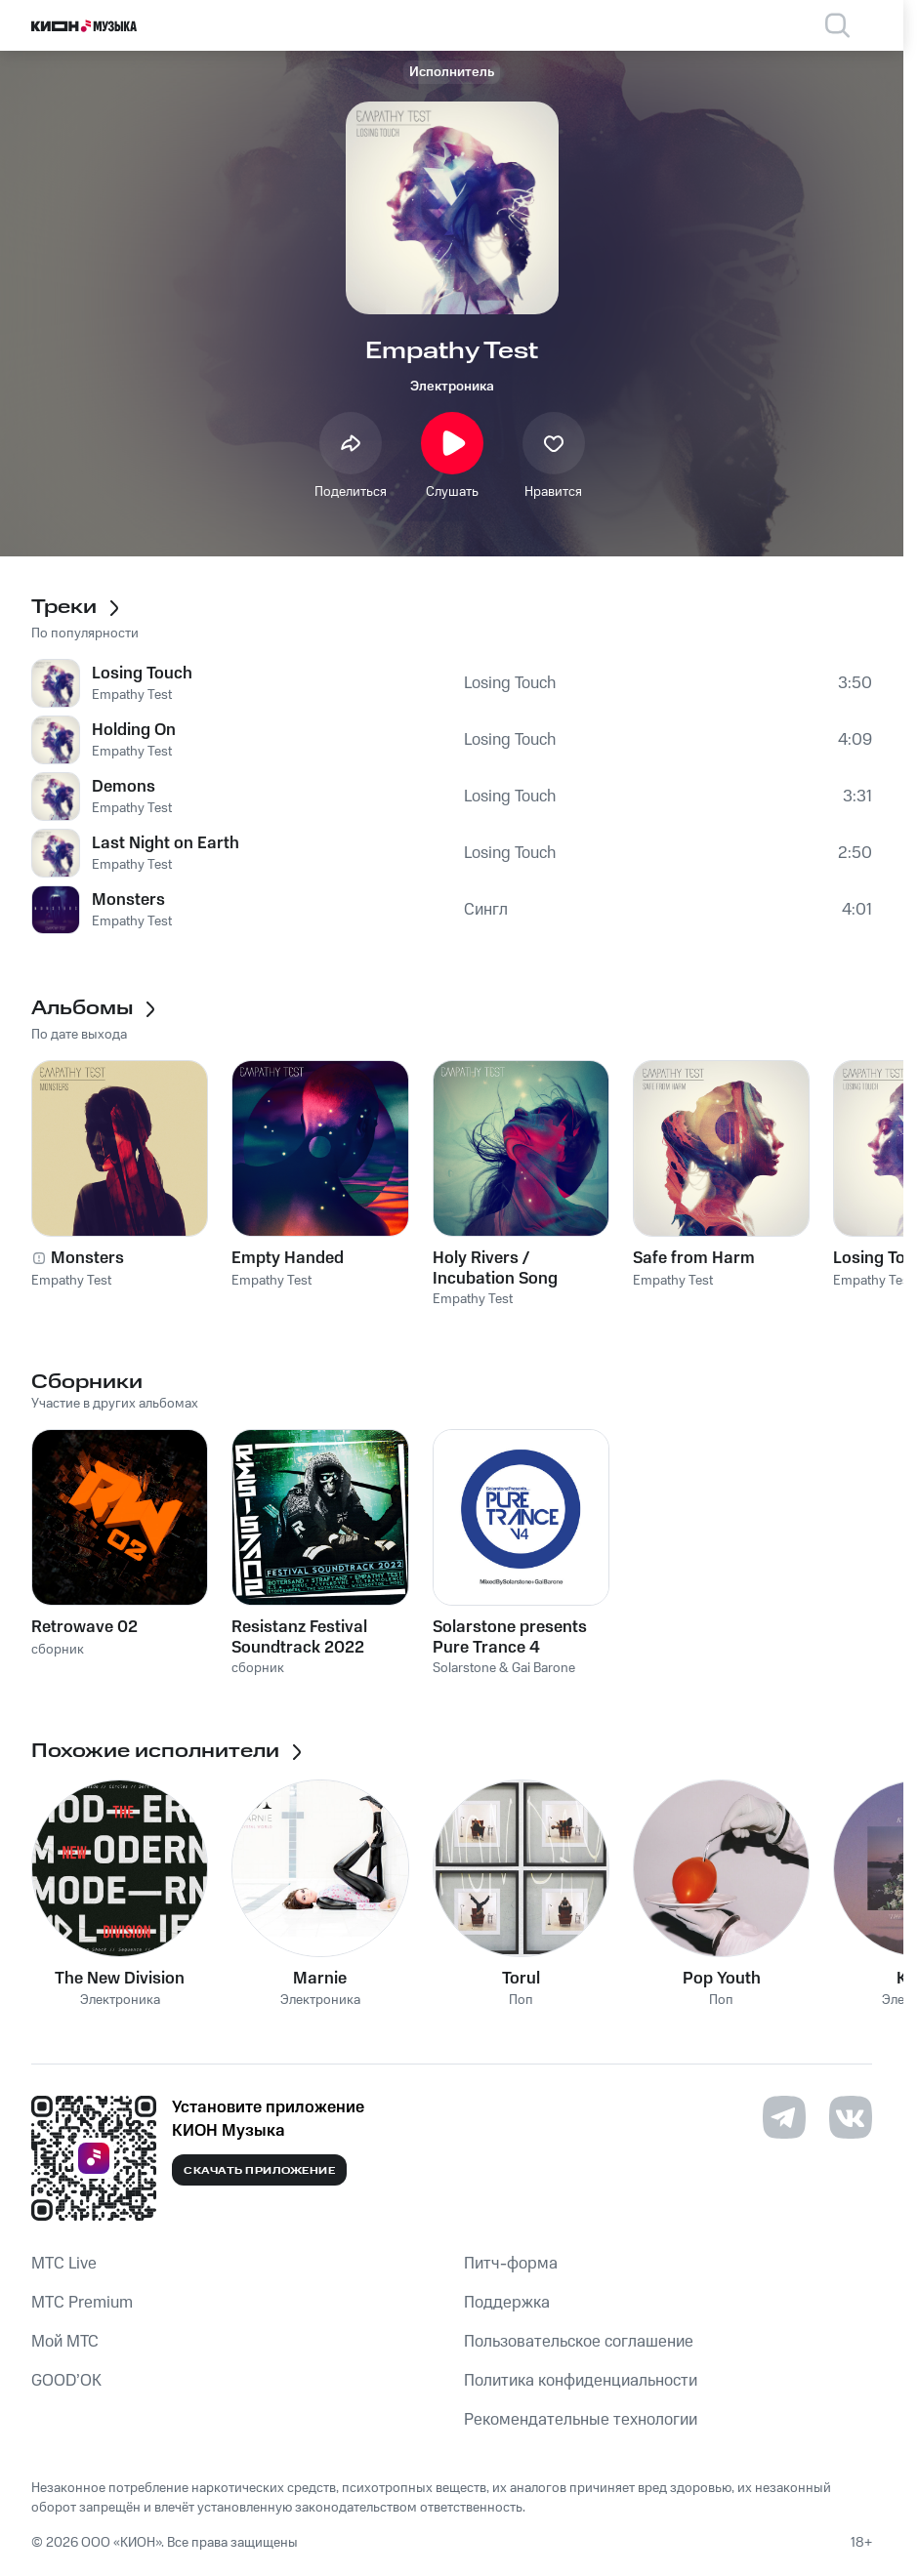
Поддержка (507, 2302)
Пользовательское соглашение (578, 2341)
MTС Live (64, 2263)
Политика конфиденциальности (580, 2380)
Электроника (452, 386)
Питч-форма (511, 2263)
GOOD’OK (66, 2380)
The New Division (120, 1978)
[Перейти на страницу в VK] (850, 2117)
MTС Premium (82, 2302)
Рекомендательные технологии (580, 2420)
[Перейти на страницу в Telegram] (784, 2117)
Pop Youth (722, 1978)
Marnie (320, 1978)
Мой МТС (65, 2341)
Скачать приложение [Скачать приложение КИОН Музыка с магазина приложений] (259, 2171)
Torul (521, 1978)
